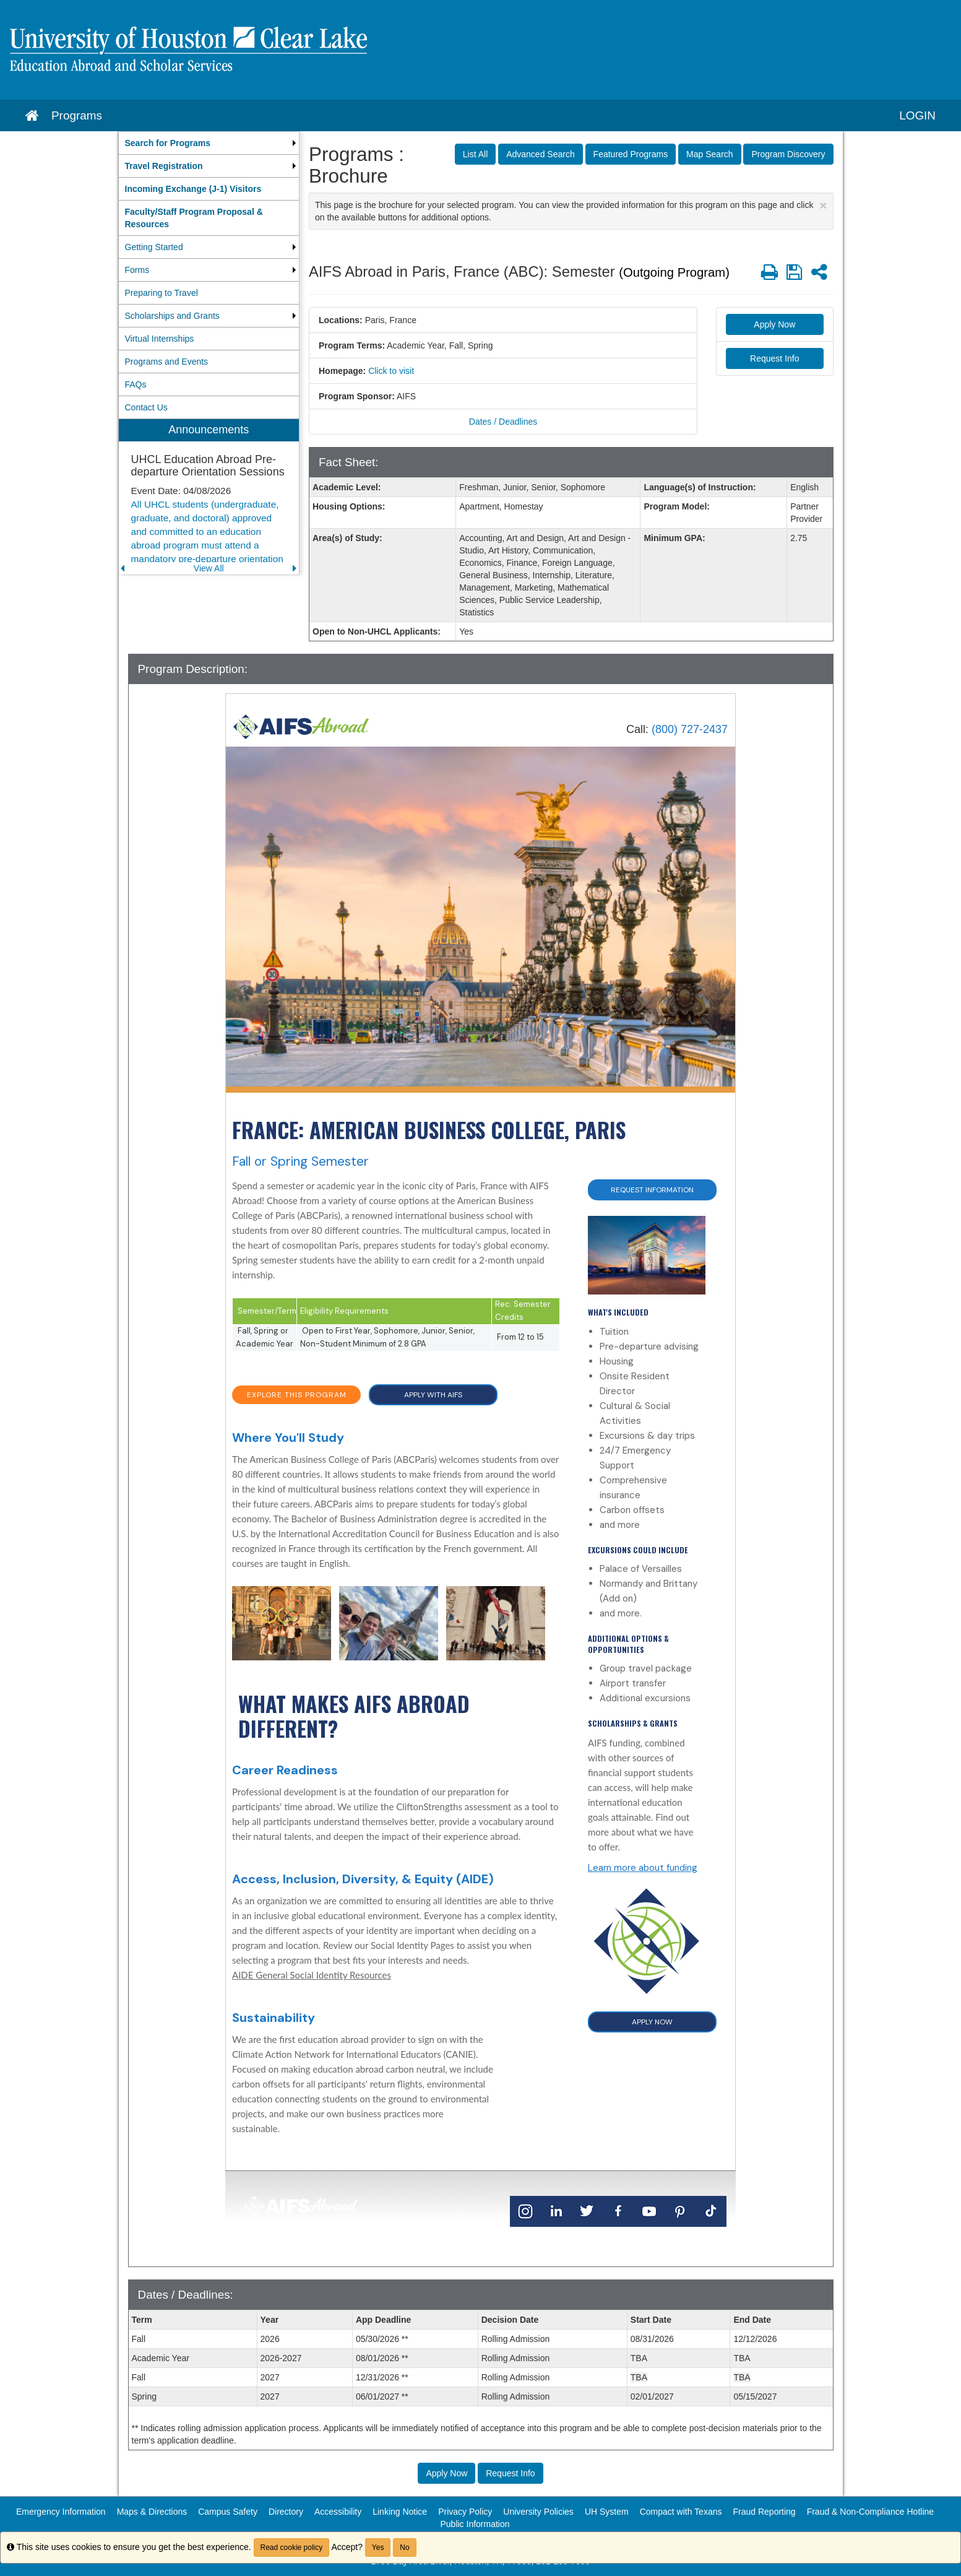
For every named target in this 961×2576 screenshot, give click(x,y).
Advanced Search (540, 154)
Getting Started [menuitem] (154, 247)
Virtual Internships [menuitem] (159, 339)
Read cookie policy (292, 2547)
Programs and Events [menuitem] (167, 361)
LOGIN (917, 115)
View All (209, 568)
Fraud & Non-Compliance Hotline (870, 2512)
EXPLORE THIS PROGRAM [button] (297, 1395)
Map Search (709, 154)
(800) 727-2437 (690, 729)
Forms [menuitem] (137, 270)
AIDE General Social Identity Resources (311, 1974)
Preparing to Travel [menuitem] (161, 293)
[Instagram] (525, 2210)
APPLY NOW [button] (652, 2022)
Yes (378, 2547)
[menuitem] (209, 143)
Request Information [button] (652, 1190)
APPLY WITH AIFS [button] (433, 1395)
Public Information (474, 2524)
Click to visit (391, 371)
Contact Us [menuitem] (146, 407)
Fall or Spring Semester (300, 1161)
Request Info (774, 358)
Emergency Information (61, 2512)
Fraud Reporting (764, 2512)
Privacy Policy (465, 2512)
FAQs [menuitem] (136, 384)
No (404, 2547)
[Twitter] (587, 2210)
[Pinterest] (680, 2210)
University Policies (538, 2512)
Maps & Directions (152, 2512)
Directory (286, 2512)
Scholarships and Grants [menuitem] (172, 316)
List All (475, 154)
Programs (76, 115)
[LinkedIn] (556, 2210)
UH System (607, 2512)
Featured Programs (630, 154)
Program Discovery (788, 154)
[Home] (301, 726)
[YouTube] (649, 2210)
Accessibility (337, 2512)
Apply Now (774, 324)
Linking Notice (400, 2512)
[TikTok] (711, 2210)
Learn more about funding (642, 1868)
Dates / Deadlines (503, 422)
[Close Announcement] (823, 205)
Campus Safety (227, 2512)
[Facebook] (618, 2210)
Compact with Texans (681, 2512)
